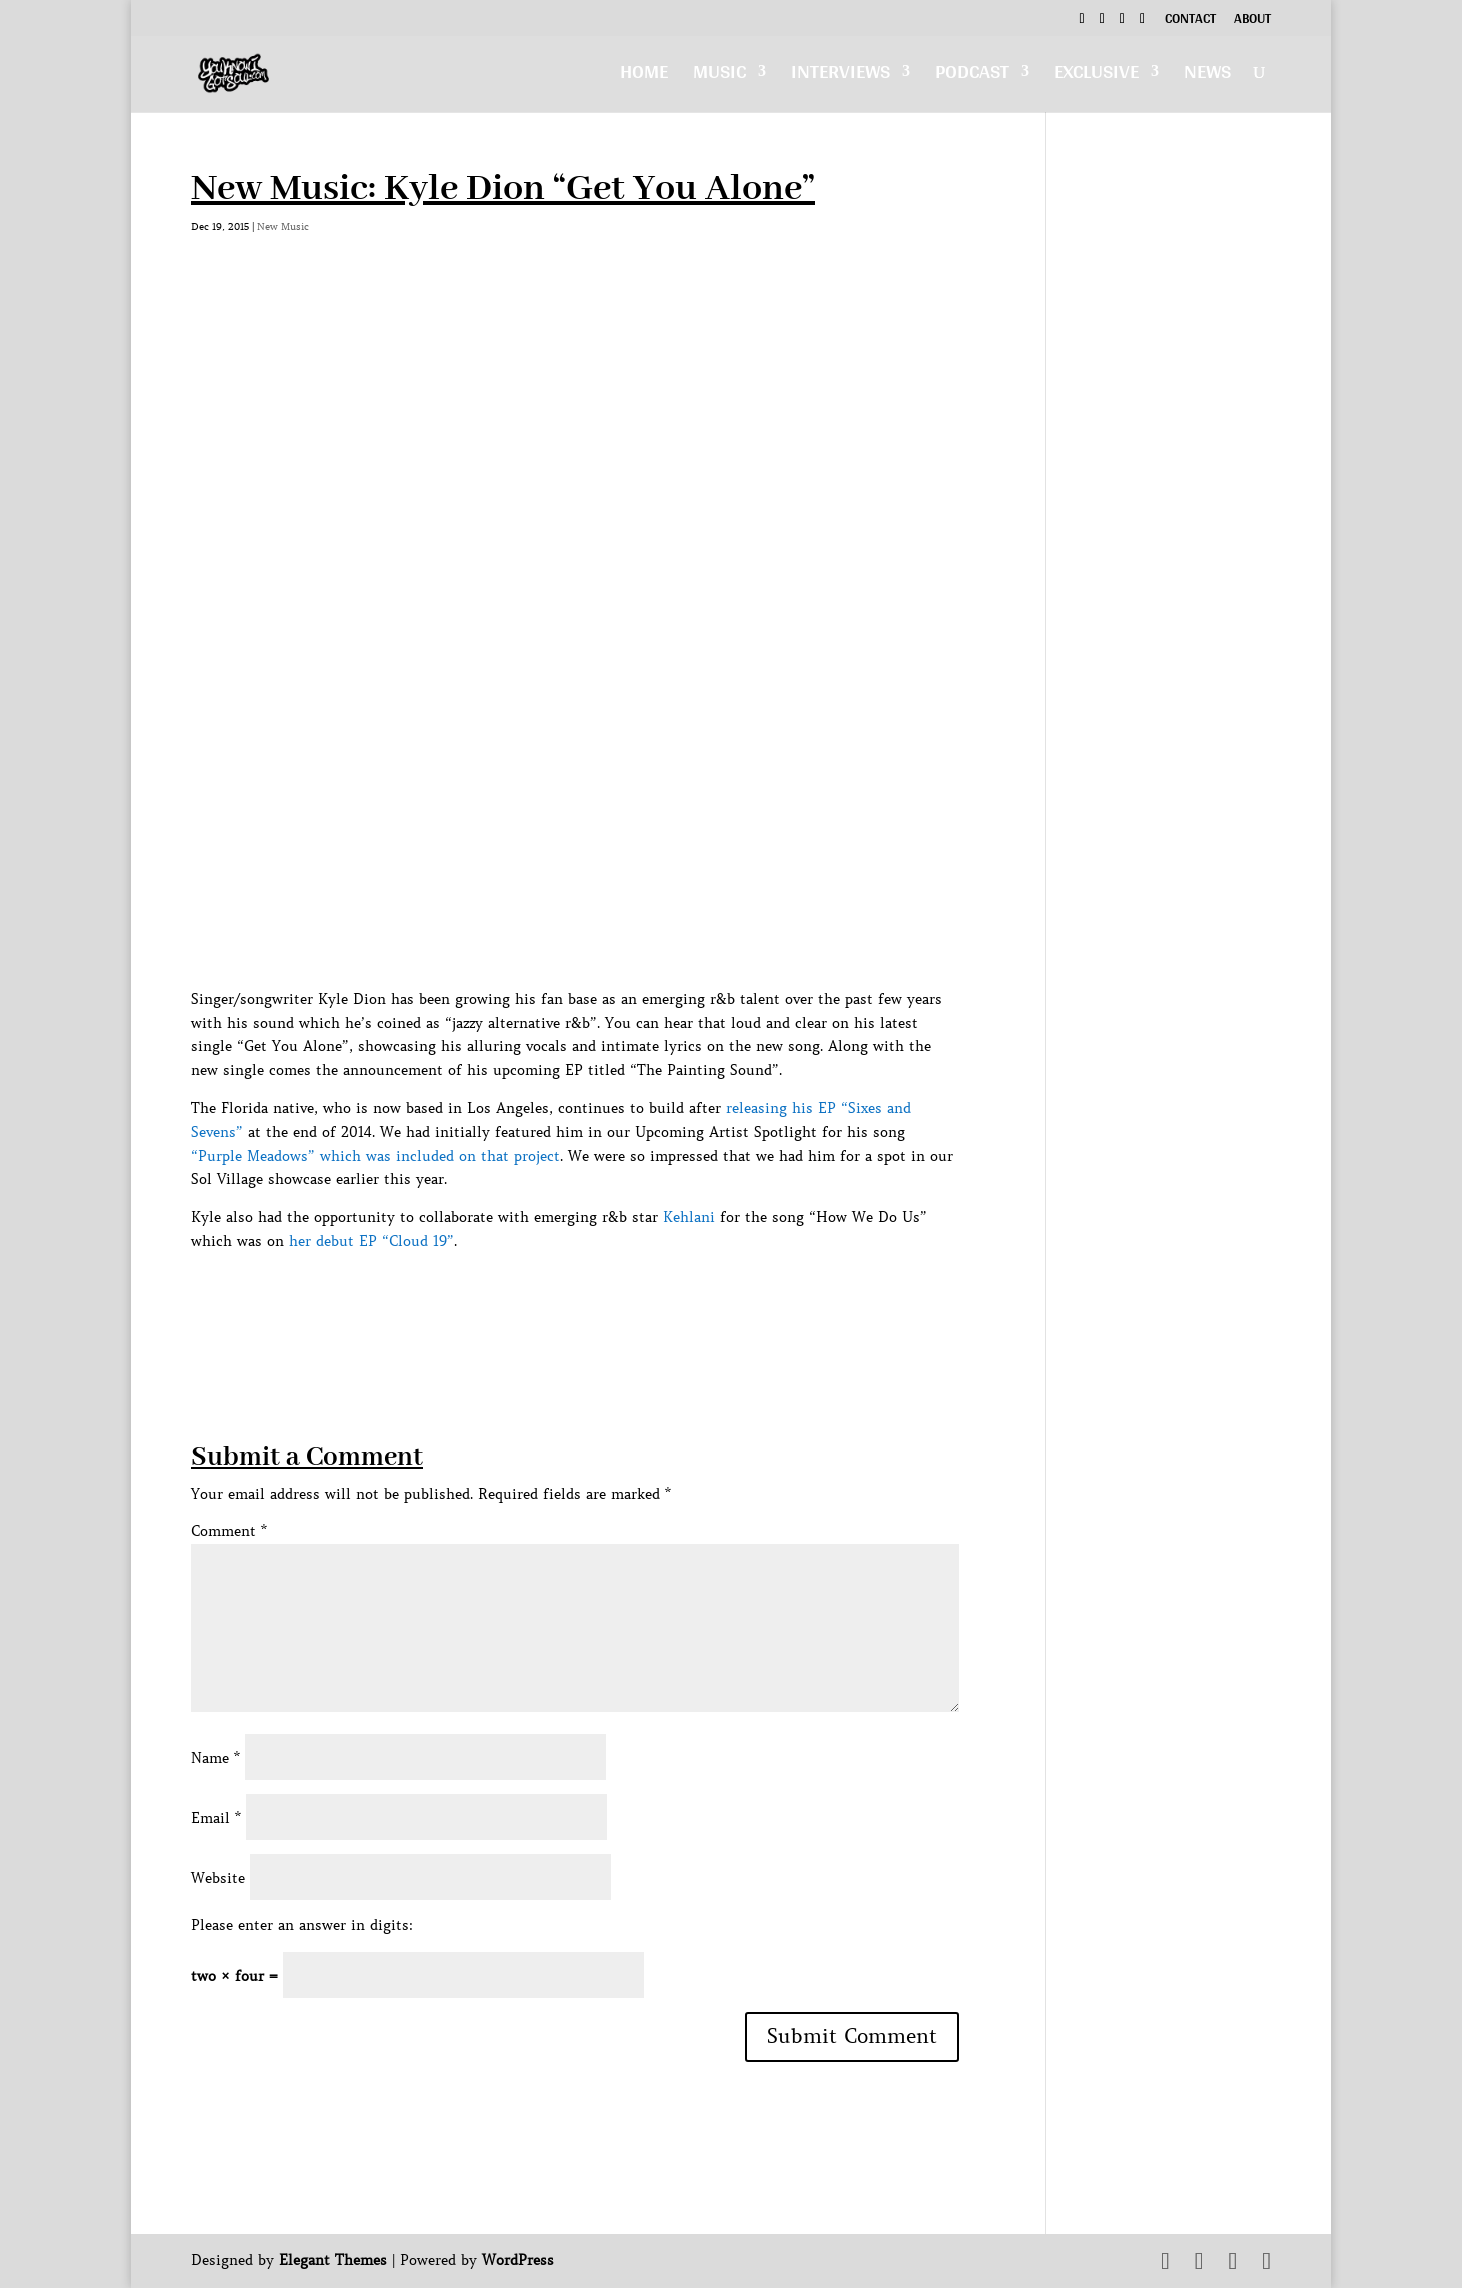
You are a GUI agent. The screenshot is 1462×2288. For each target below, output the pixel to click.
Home (644, 76)
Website (218, 1878)
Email (216, 1818)
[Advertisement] (555, 1299)
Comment (229, 1531)
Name (215, 1758)
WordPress (518, 2260)
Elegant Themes (333, 2260)
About (1252, 21)
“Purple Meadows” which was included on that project (375, 1156)
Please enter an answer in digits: (302, 1925)
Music (719, 76)
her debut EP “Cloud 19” (371, 1241)
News (1207, 76)
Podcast (972, 76)
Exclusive (1096, 76)
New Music (283, 226)
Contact (1190, 21)
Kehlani (689, 1217)
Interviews (840, 76)
